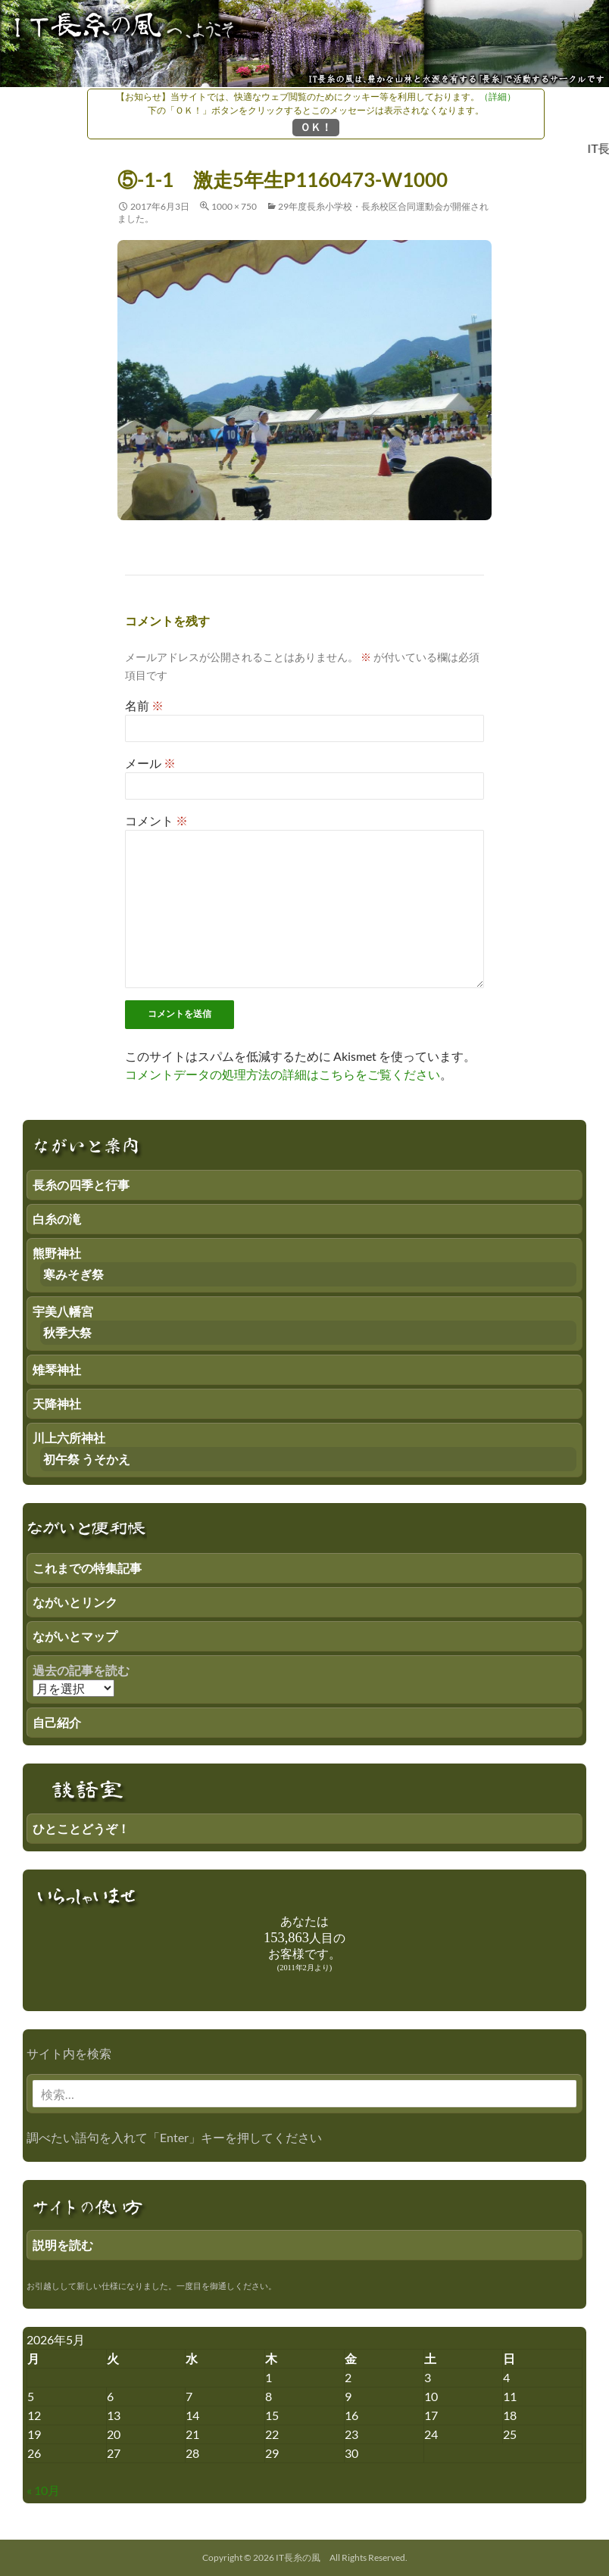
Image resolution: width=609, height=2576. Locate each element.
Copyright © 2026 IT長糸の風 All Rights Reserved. (305, 2557)
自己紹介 (57, 1722)
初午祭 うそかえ (86, 1459)
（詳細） (497, 96)
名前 (144, 705)
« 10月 (43, 2490)
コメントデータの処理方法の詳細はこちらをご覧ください (282, 1074)
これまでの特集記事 (87, 1568)
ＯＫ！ (316, 126)
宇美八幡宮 (63, 1311)
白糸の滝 (57, 1219)
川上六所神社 (69, 1437)
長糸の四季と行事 (81, 1184)
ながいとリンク (75, 1602)
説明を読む (63, 2245)
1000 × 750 (234, 206)
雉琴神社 (57, 1369)
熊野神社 (57, 1253)
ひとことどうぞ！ (81, 1828)
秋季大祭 (67, 1332)
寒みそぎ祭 (73, 1274)
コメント (156, 820)
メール (150, 763)
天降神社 (57, 1403)
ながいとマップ (75, 1636)
